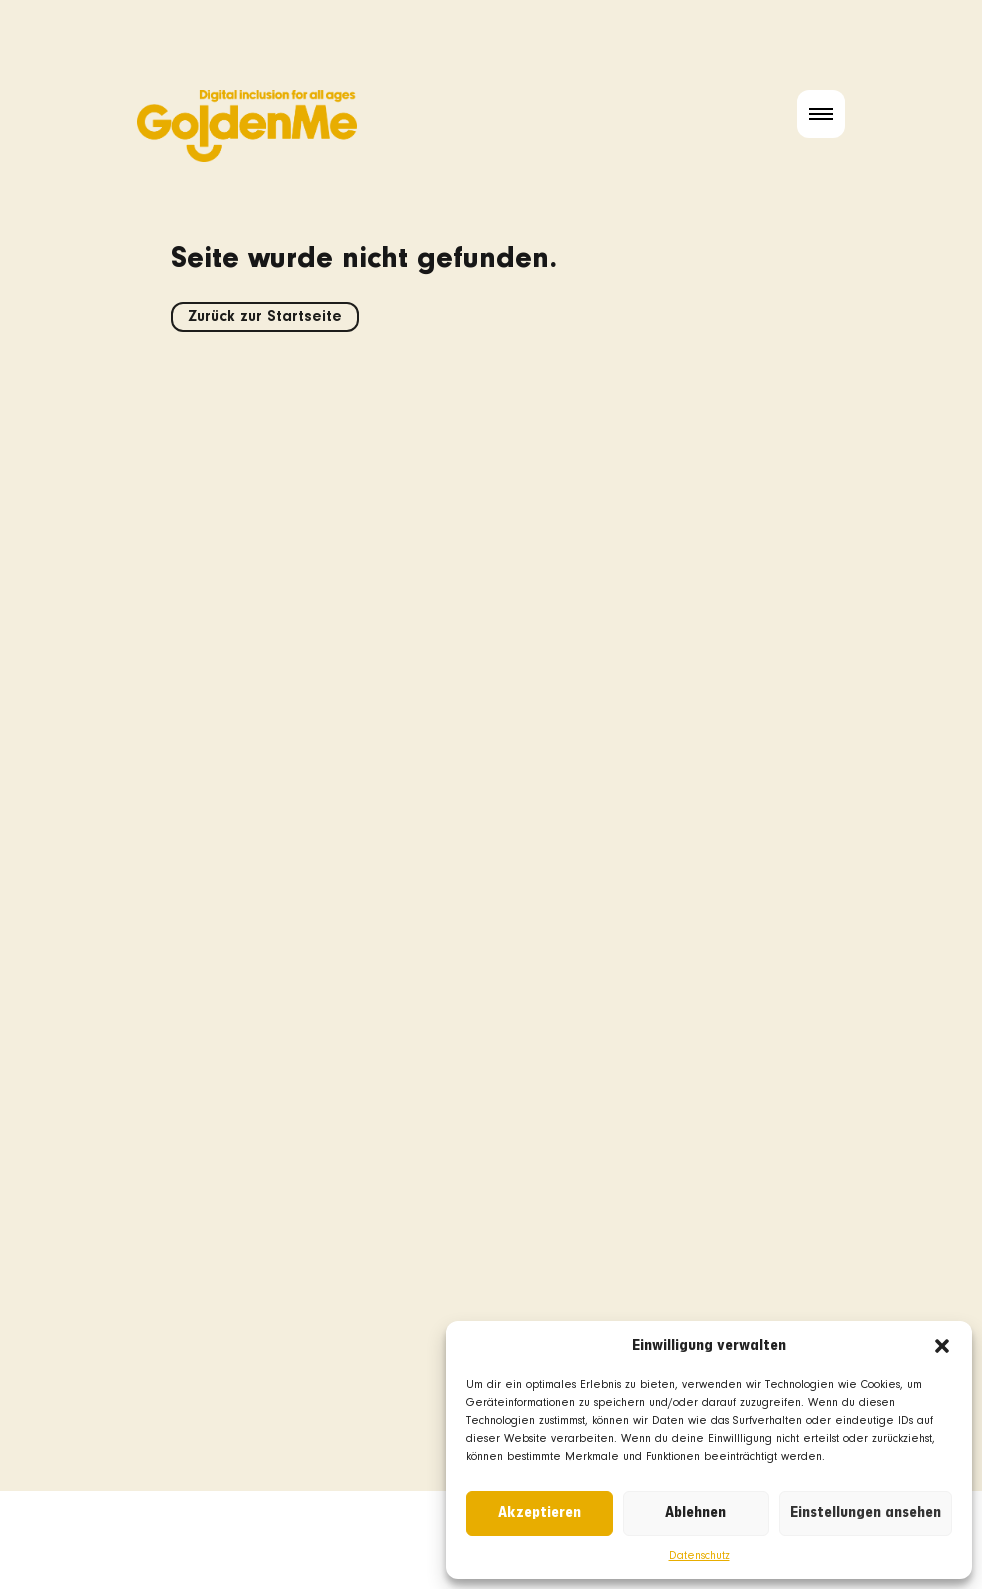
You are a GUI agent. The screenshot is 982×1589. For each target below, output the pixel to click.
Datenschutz (699, 1556)
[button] (942, 1346)
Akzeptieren (539, 1512)
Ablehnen (695, 1512)
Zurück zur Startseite (265, 317)
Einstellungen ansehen (865, 1512)
